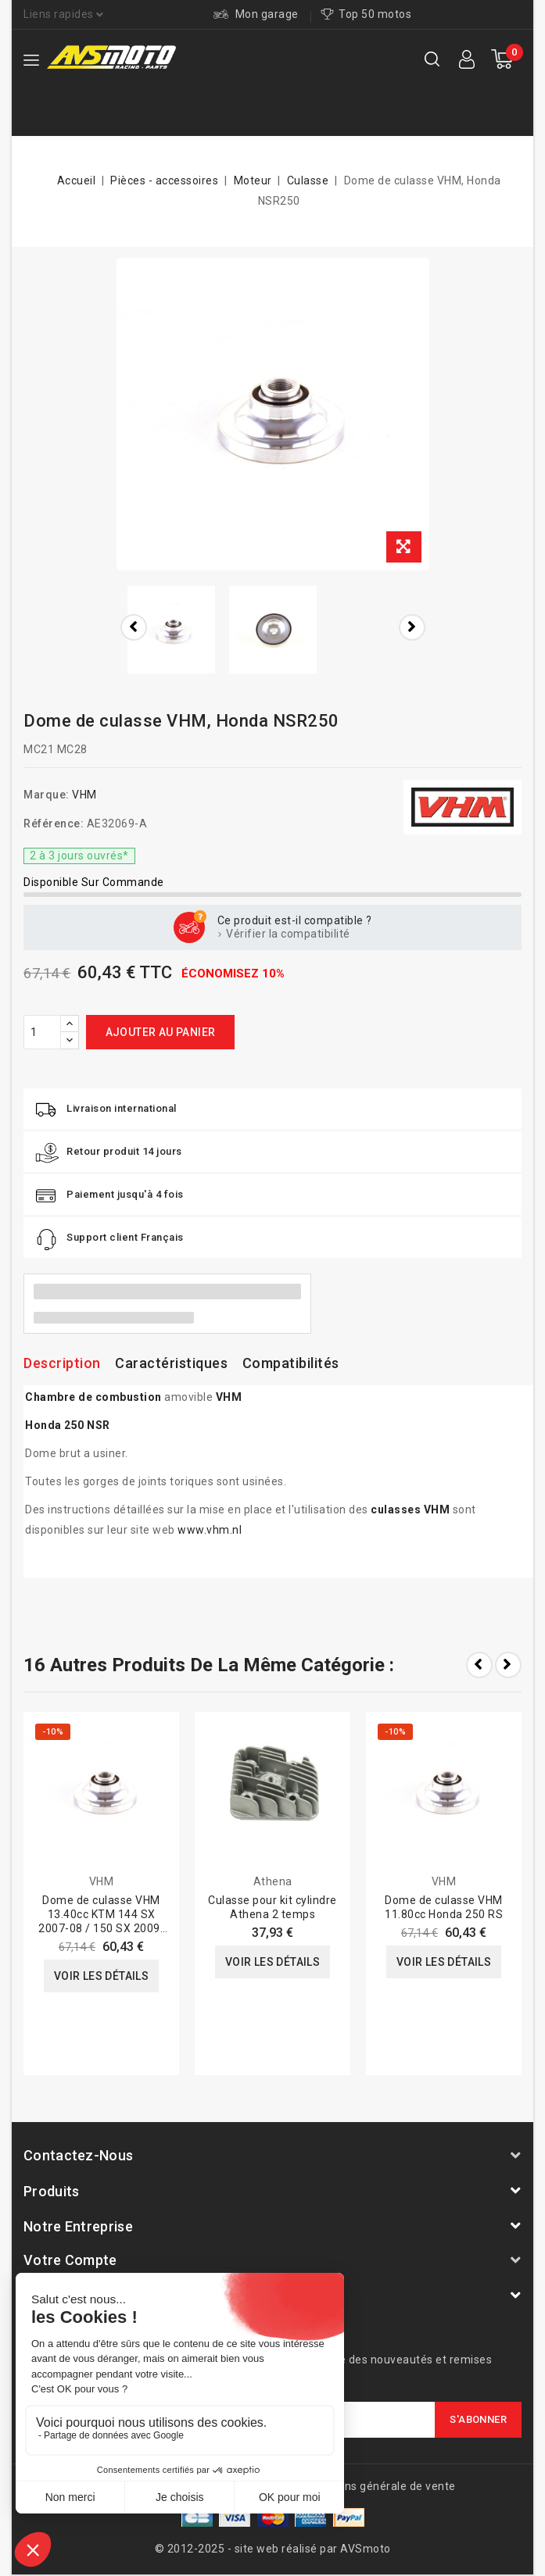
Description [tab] (62, 1363)
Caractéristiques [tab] (171, 1363)
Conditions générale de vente (378, 2486)
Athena (272, 1881)
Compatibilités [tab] (290, 1363)
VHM (84, 794)
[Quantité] (42, 1032)
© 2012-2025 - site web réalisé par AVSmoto (273, 2548)
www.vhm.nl (209, 1530)
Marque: (46, 794)
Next (508, 1665)
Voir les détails (101, 1976)
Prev (479, 1665)
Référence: (53, 823)
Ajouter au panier (161, 1032)
